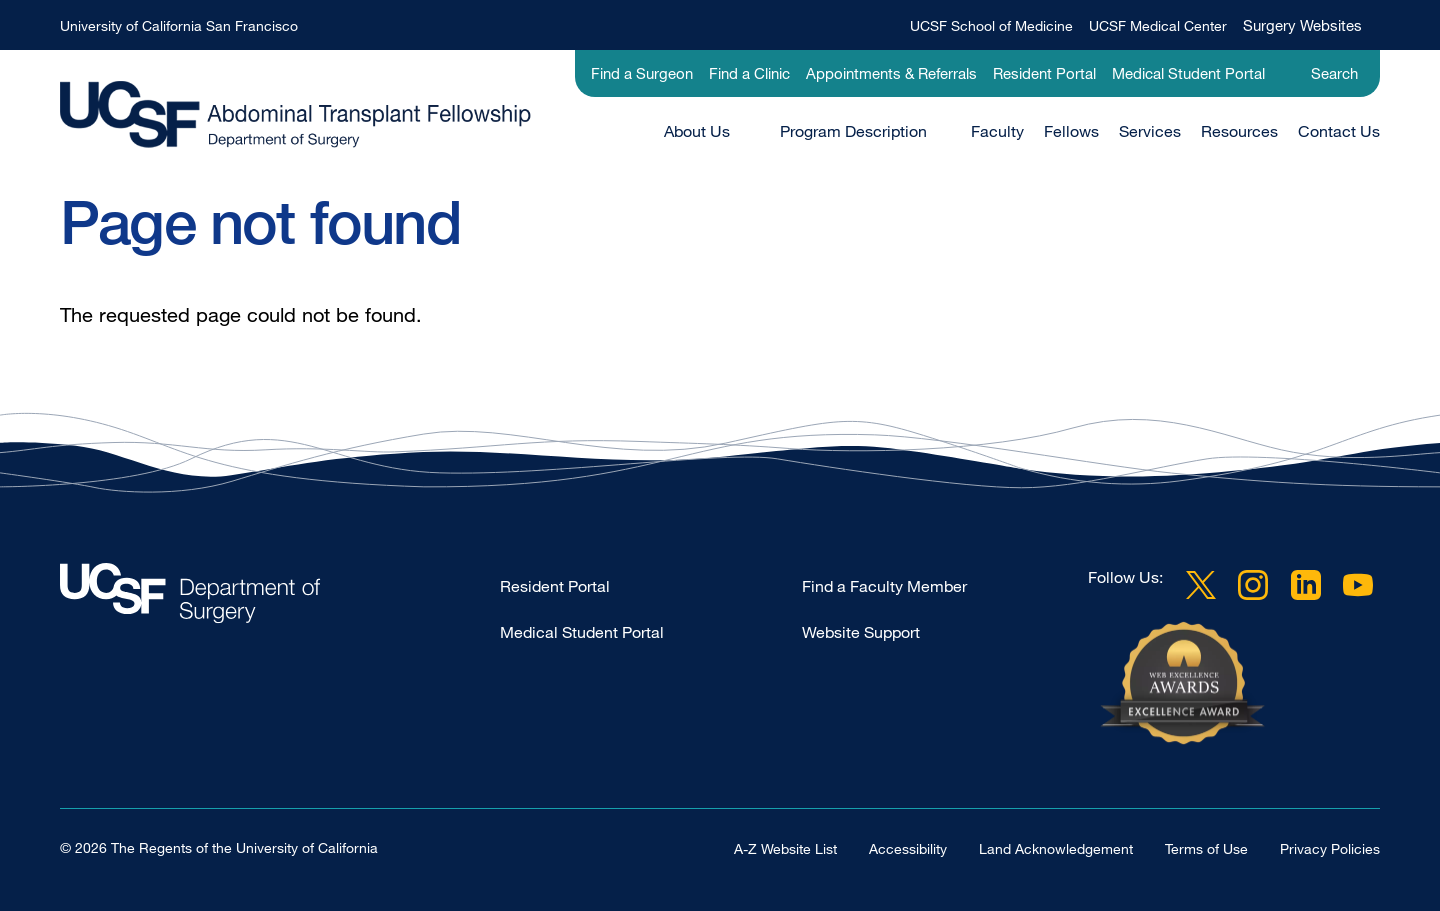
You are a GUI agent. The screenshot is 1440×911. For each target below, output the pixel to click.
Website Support (861, 632)
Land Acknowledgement (1056, 848)
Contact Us (1339, 131)
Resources (1239, 131)
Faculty (997, 131)
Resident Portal (1044, 73)
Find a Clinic (749, 73)
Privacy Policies (1330, 848)
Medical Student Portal (1188, 73)
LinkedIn (1306, 585)
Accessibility (908, 848)
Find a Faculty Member (884, 586)
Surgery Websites (1302, 25)
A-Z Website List (785, 848)
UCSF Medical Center (1158, 25)
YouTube (1358, 585)
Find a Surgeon (642, 73)
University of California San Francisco (179, 25)
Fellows (1071, 131)
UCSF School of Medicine (991, 25)
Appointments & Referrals (891, 73)
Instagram (1253, 585)
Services (1150, 131)
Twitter (1201, 585)
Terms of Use (1206, 848)
